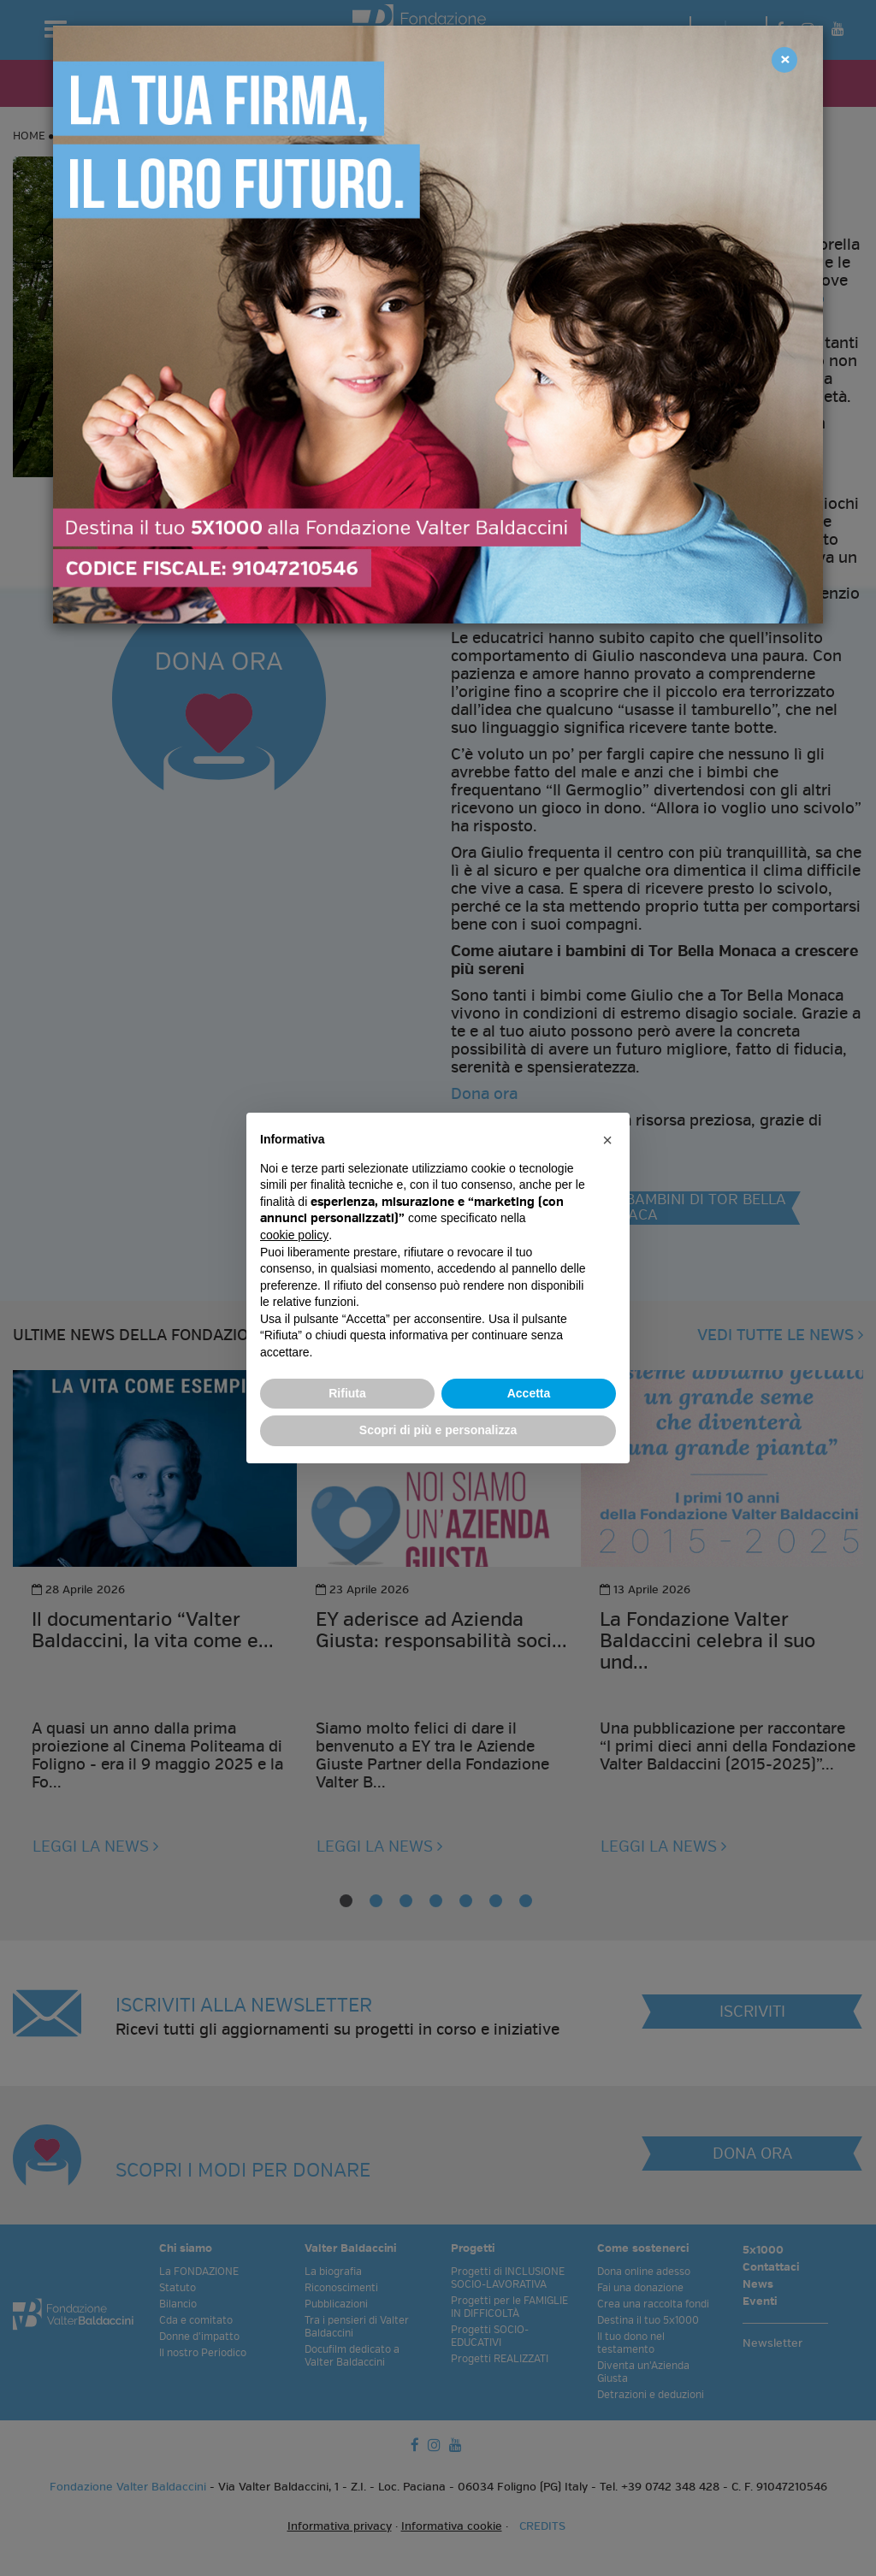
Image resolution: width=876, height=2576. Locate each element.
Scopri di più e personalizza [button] (438, 1430)
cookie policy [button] (294, 1235)
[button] (607, 1140)
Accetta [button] (529, 1393)
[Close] (784, 60)
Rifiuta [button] (347, 1393)
